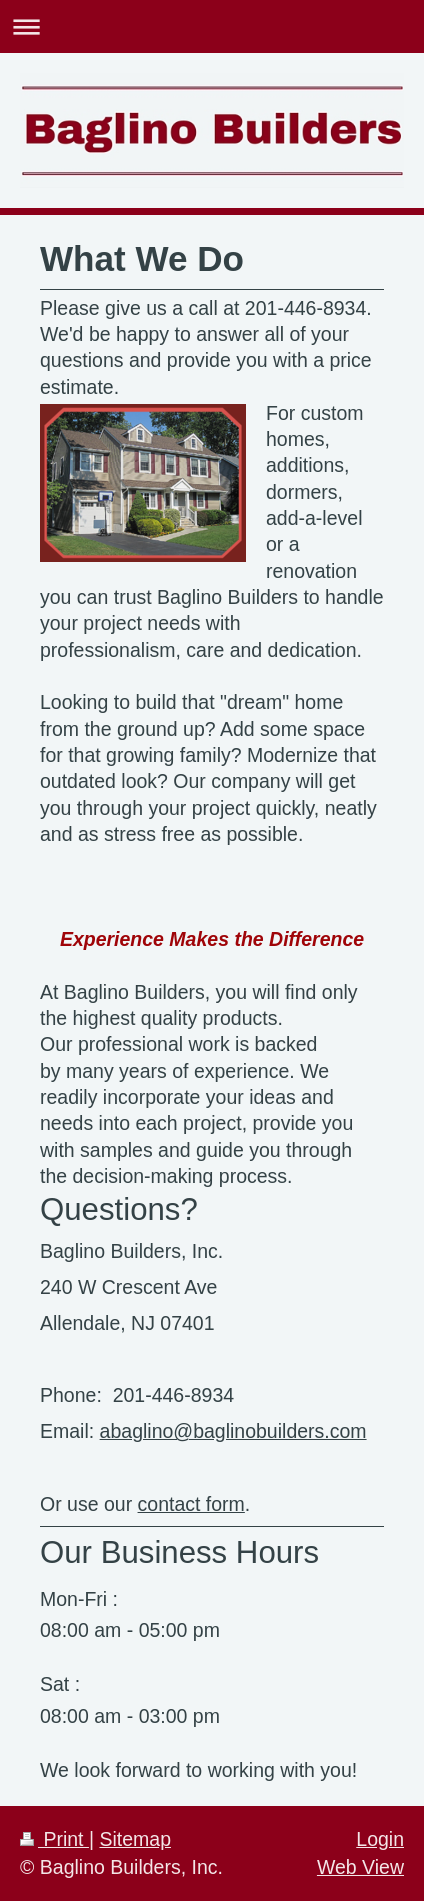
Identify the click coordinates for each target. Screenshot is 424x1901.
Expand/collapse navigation (212, 26)
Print (54, 1839)
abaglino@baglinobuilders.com (233, 1431)
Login (380, 1839)
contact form (191, 1504)
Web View (360, 1867)
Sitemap (135, 1839)
